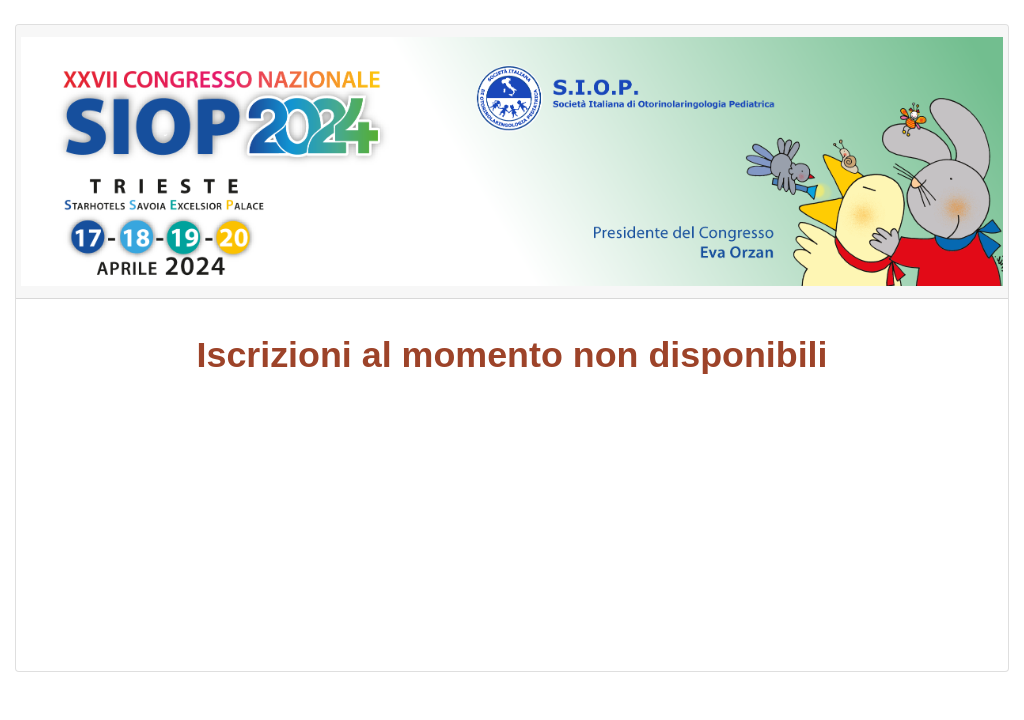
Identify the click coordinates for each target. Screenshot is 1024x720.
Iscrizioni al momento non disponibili (512, 355)
